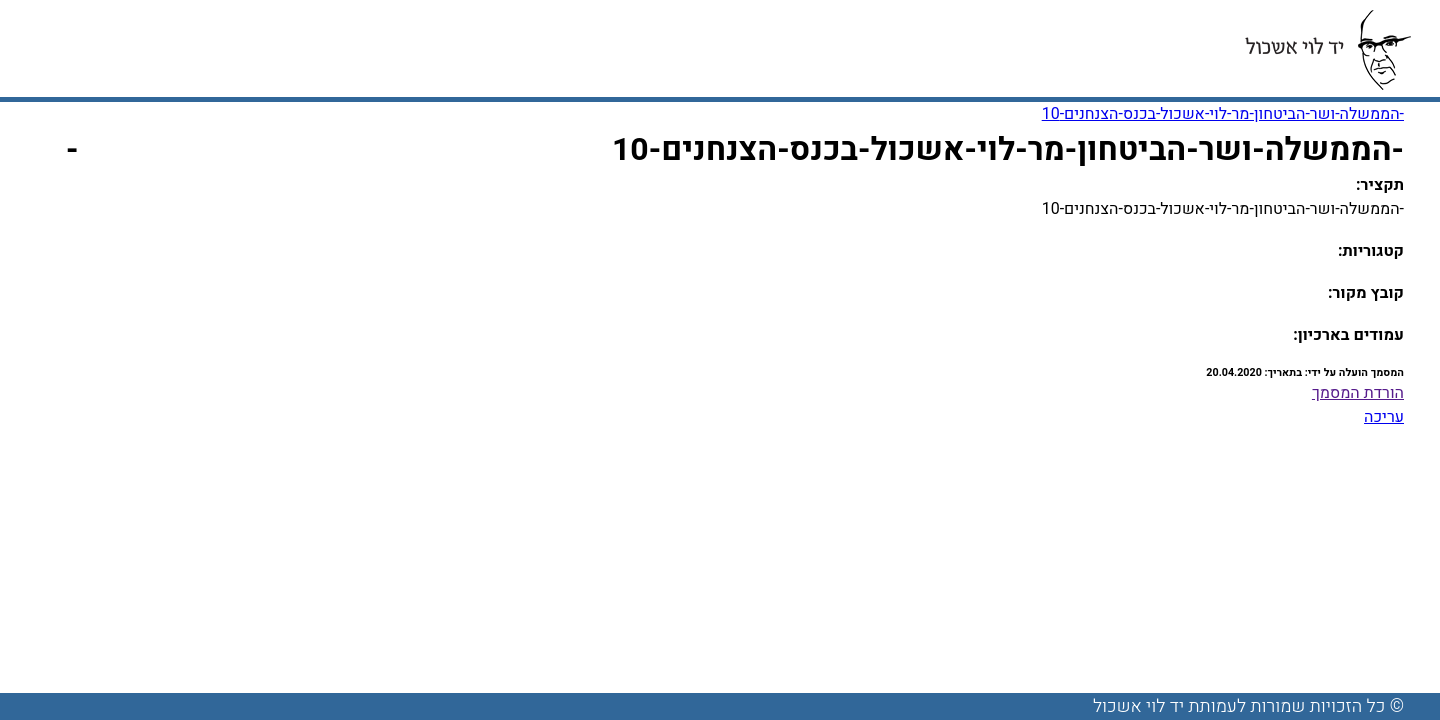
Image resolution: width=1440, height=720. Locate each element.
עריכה (1384, 417)
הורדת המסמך (1358, 393)
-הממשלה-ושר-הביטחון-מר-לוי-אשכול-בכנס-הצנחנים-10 (1223, 114)
